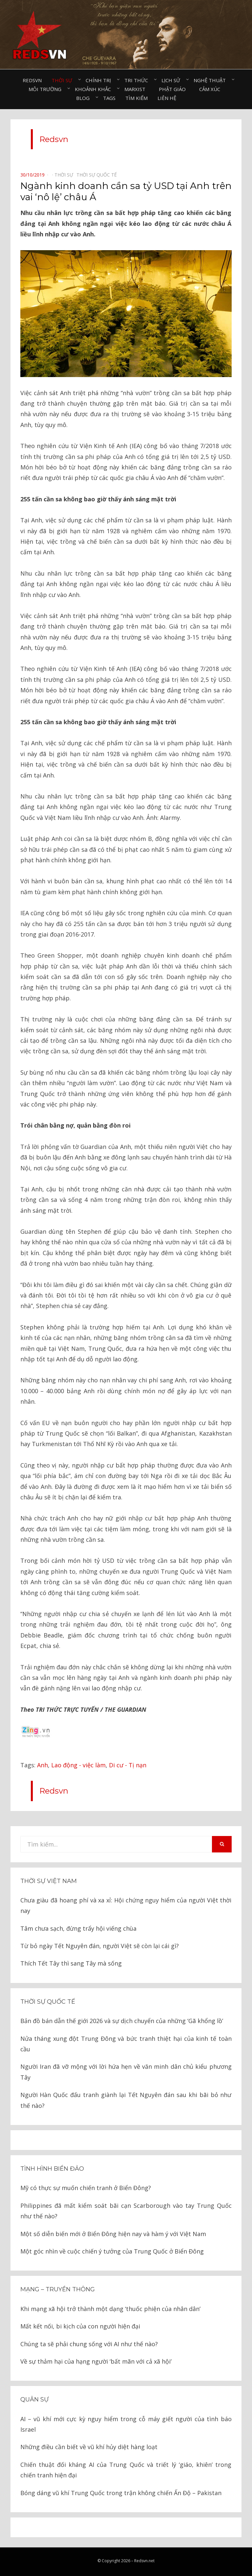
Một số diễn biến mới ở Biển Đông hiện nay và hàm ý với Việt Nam (113, 2234)
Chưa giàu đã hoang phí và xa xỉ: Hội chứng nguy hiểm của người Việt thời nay (126, 1905)
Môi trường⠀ (47, 89)
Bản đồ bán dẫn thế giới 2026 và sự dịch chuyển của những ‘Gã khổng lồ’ (121, 2021)
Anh (42, 1765)
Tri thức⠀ (138, 80)
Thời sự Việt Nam (48, 1881)
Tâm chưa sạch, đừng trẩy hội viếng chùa (78, 1928)
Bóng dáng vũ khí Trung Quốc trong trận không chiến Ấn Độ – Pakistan (120, 2493)
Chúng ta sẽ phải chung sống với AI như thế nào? (89, 2344)
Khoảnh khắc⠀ (95, 89)
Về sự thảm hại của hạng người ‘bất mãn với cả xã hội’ (96, 2361)
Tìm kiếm (136, 98)
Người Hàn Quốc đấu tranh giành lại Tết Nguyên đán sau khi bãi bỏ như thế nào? (126, 2100)
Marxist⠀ (136, 89)
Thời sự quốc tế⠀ (98, 175)
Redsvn (32, 80)
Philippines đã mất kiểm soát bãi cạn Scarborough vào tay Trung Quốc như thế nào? (126, 2211)
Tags (109, 98)
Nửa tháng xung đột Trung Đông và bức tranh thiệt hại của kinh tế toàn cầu (126, 2044)
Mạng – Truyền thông (57, 2289)
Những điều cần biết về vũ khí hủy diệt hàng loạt (89, 2447)
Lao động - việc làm (78, 1765)
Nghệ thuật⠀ (211, 80)
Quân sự (34, 2399)
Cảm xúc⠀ (211, 89)
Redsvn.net (144, 2561)
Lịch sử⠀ (172, 80)
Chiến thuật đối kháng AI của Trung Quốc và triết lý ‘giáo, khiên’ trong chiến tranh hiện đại (126, 2470)
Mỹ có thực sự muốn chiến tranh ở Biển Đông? (85, 2188)
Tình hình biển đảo (52, 2168)
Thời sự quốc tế (47, 2001)
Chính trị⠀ (100, 80)
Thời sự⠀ (64, 80)
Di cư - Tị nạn (127, 1765)
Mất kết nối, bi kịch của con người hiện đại (80, 2326)
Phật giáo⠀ (174, 89)
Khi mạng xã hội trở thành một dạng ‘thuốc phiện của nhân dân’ (110, 2309)
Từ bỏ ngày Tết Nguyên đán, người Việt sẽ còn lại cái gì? (99, 1946)
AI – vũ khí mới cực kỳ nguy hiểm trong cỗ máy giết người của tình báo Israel (126, 2424)
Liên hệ (167, 98)
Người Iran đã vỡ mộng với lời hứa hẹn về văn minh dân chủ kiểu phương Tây (126, 2072)
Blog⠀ (84, 98)
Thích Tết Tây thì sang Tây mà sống (71, 1963)
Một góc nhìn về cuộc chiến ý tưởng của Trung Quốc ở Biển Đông (112, 2251)
